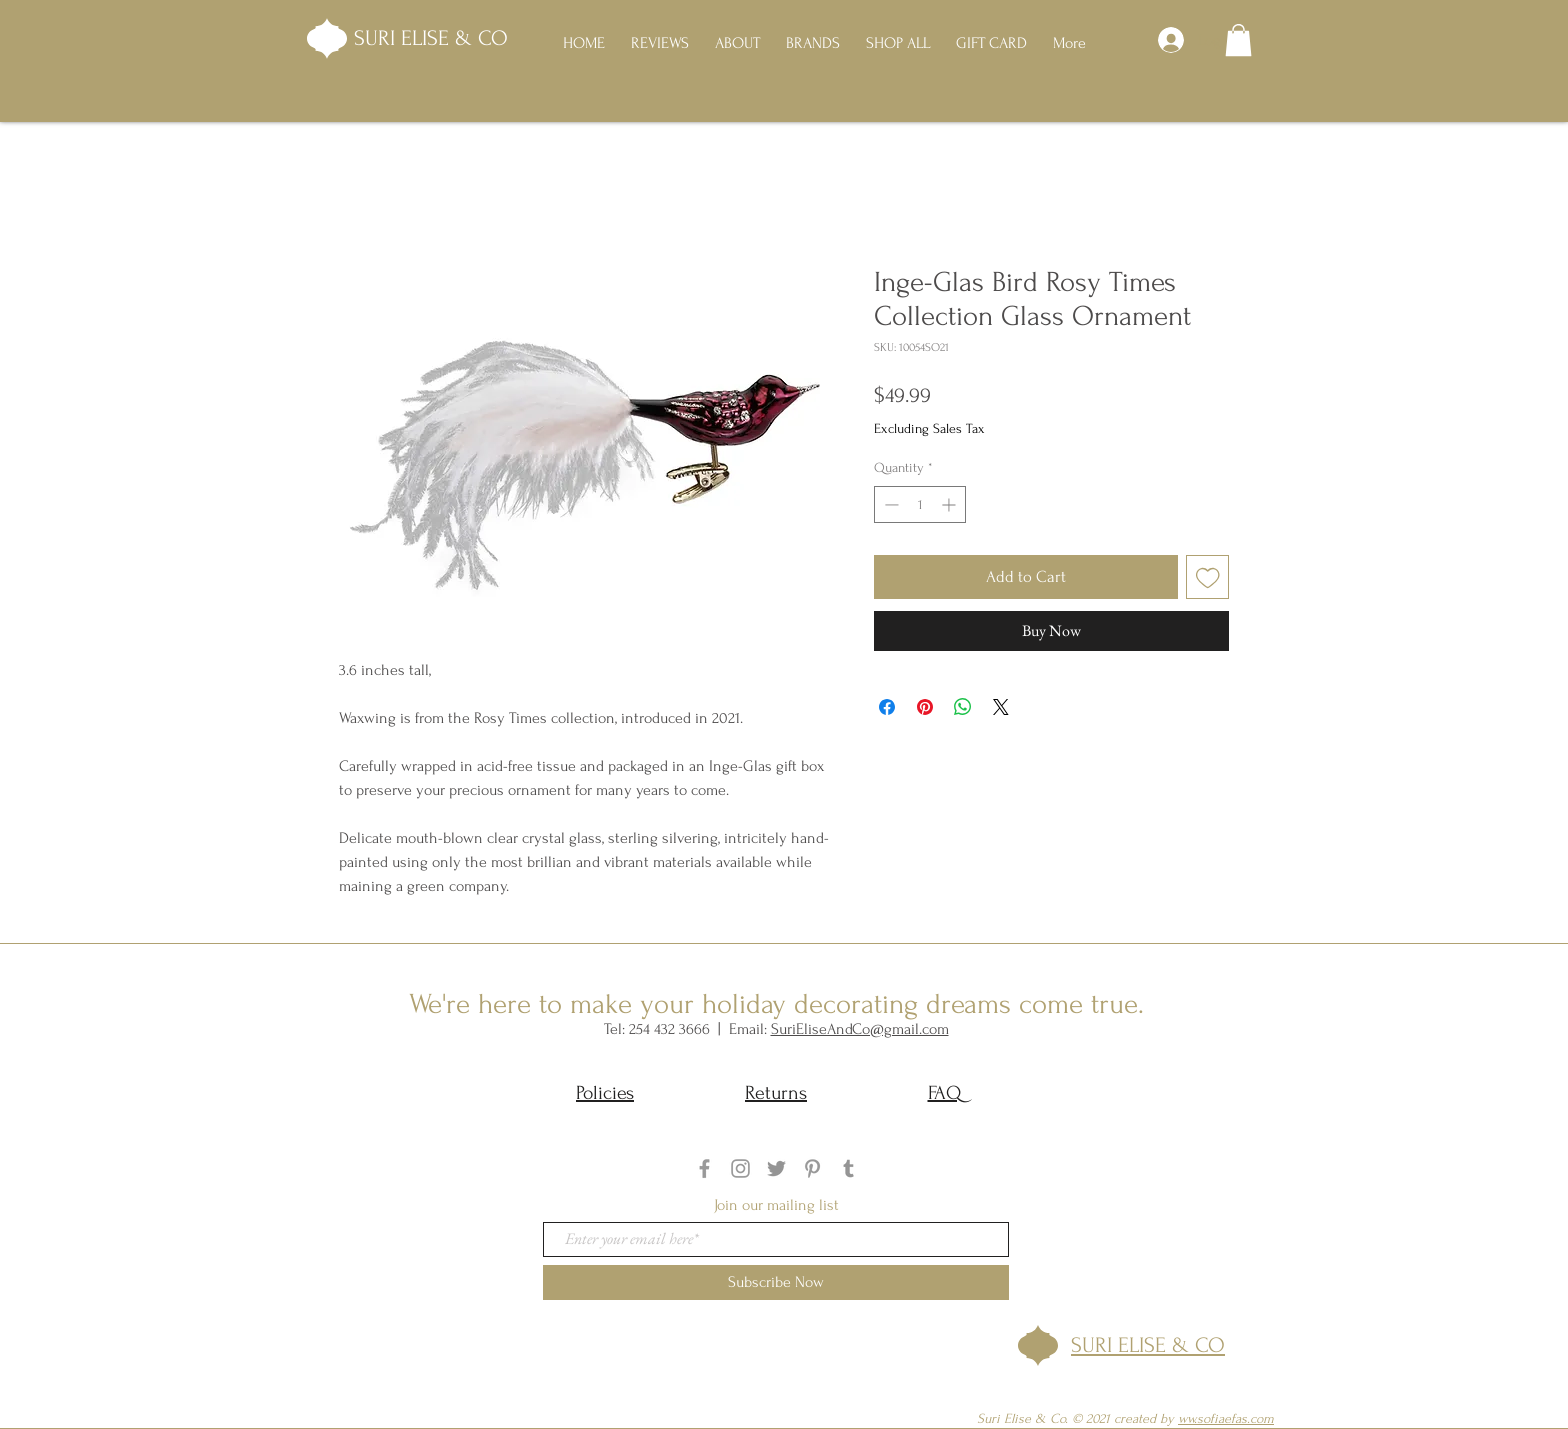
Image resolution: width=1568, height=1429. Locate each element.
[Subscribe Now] (776, 1282)
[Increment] (950, 504)
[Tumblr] (848, 1168)
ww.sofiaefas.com (1226, 1418)
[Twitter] (776, 1168)
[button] (1238, 40)
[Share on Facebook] (887, 707)
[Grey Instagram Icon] (740, 1168)
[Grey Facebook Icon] (704, 1168)
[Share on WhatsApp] (963, 707)
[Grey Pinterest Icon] (812, 1168)
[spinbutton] (920, 504)
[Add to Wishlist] (1208, 577)
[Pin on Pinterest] (925, 707)
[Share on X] (1001, 707)
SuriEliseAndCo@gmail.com (860, 1029)
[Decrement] (889, 504)
